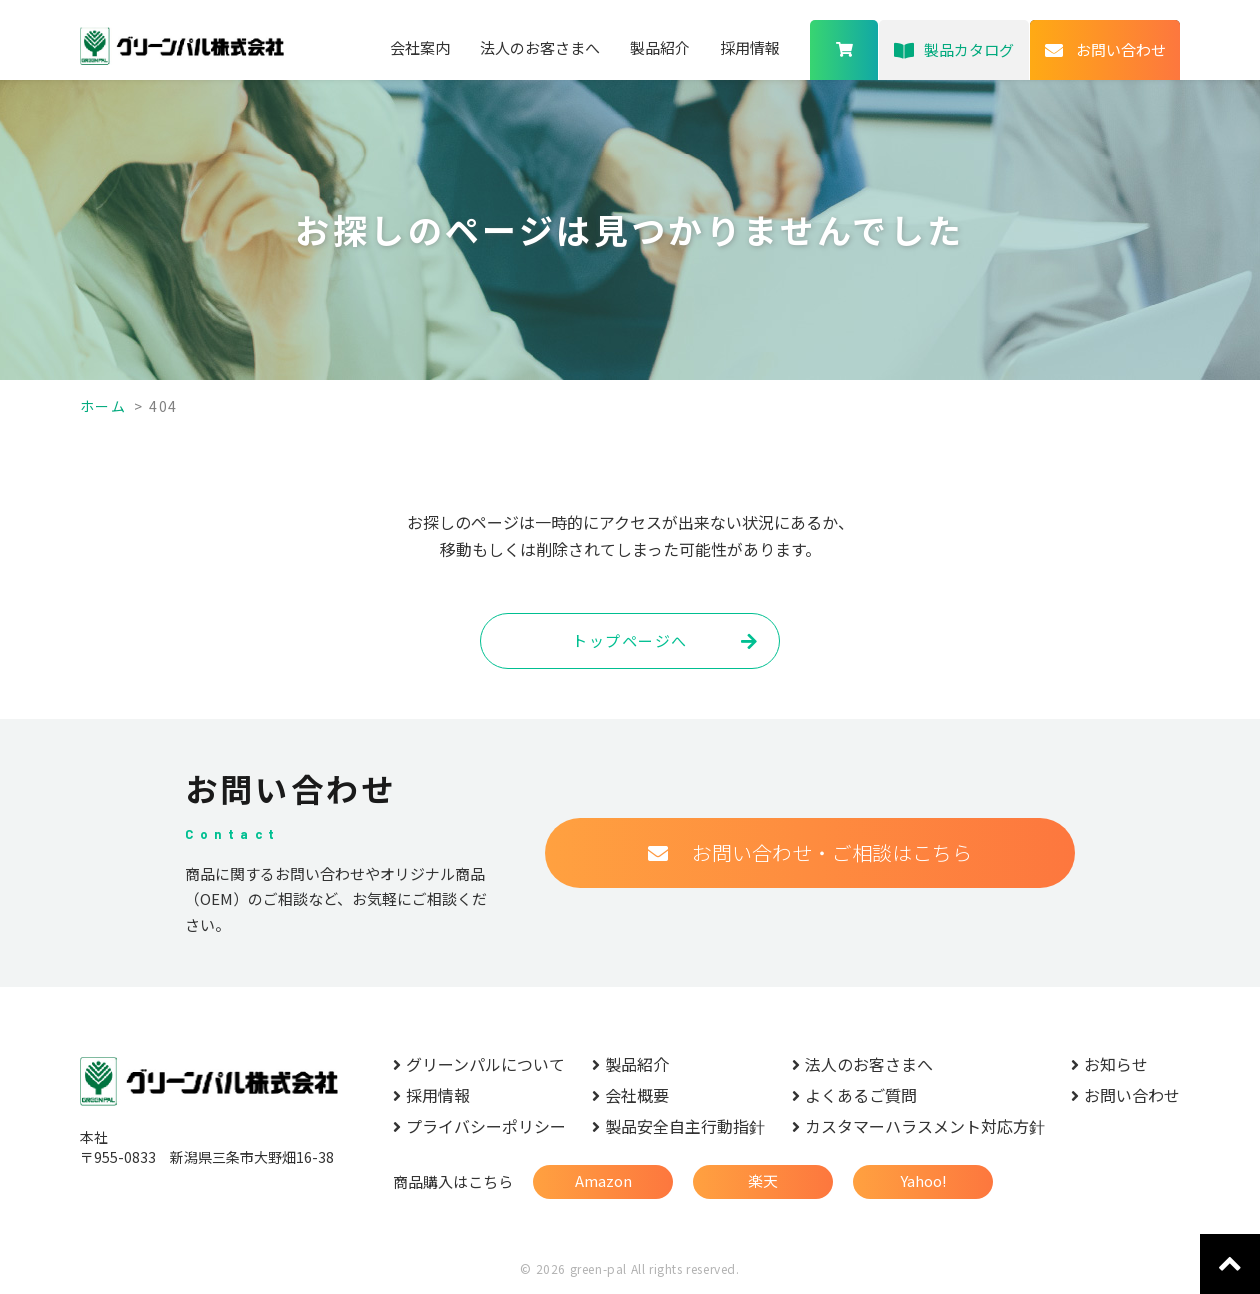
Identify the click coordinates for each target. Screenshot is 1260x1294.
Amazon (603, 1180)
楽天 (763, 1180)
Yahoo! (923, 1180)
